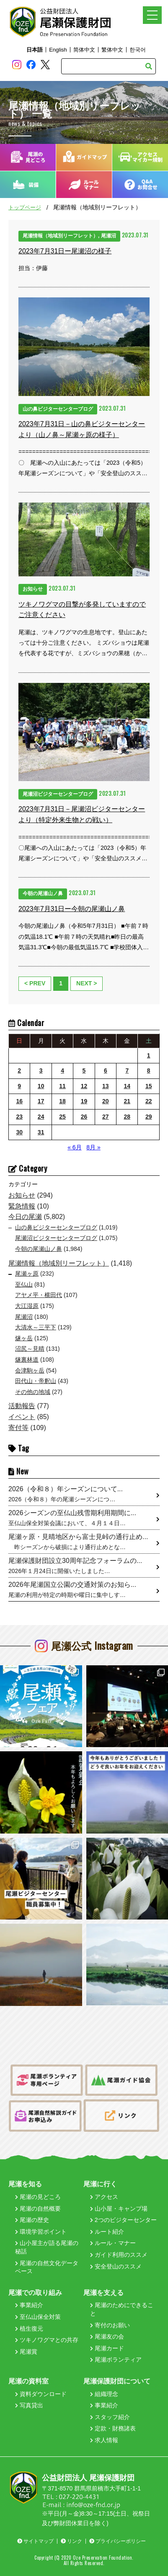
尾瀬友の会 (107, 2336)
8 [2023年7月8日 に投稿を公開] (148, 1070)
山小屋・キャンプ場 (118, 2208)
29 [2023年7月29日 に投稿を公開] (148, 1116)
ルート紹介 (107, 2231)
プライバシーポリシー (117, 2541)
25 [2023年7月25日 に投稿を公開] (62, 1116)
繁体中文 (112, 50)
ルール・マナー (113, 2243)
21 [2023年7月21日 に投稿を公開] (127, 1101)
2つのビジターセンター (123, 2220)
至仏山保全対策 (38, 2316)
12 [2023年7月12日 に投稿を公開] (84, 1086)
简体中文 (84, 50)
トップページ (24, 207)
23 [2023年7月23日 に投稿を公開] (19, 1116)
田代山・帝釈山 (35, 1381)
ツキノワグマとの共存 (46, 2339)
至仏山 (24, 1284)
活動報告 (21, 1405)
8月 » (93, 1147)
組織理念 (104, 2394)
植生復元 (29, 2328)
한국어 (137, 50)
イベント (21, 1416)
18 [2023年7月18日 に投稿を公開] (62, 1101)
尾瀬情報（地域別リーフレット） (58, 1263)
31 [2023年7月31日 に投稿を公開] (41, 1132)
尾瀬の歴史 (32, 2220)
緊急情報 (21, 1206)
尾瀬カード (107, 2348)
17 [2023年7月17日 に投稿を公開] (41, 1101)
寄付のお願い (110, 2325)
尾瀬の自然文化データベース (46, 2267)
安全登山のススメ (116, 2266)
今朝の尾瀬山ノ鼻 (38, 1248)
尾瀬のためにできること (121, 2309)
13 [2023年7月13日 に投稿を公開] (105, 1086)
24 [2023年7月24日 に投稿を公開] (41, 1116)
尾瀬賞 (26, 2351)
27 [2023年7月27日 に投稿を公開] (105, 1116)
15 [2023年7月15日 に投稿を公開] (148, 1086)
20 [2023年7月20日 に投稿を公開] (105, 1101)
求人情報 (104, 2440)
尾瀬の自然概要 (38, 2208)
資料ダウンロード (41, 2394)
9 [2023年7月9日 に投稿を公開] (19, 1086)
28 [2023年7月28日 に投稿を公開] (127, 1116)
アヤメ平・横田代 (38, 1295)
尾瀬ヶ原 (27, 1273)
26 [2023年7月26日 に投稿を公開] (84, 1116)
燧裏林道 (27, 1359)
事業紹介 (29, 2305)
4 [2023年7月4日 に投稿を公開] (62, 1070)
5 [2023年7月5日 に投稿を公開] (84, 1070)
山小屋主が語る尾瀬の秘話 (46, 2247)
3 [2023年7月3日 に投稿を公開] (41, 1070)
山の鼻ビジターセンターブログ (56, 1227)
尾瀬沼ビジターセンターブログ (56, 1238)
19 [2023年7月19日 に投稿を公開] (84, 1101)
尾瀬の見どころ (38, 2196)
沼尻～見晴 (29, 1348)
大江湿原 (27, 1305)
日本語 (34, 50)
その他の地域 (32, 1391)
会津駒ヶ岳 (29, 1370)
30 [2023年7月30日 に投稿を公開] (19, 1132)
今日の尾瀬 (25, 1216)
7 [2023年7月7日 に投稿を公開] (127, 1070)
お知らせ (21, 1195)
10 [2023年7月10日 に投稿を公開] (41, 1086)
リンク (71, 2541)
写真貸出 (29, 2405)
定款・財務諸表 (113, 2428)
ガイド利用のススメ (118, 2254)
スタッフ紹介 (110, 2417)
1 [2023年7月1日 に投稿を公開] (148, 1055)
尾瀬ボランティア (116, 2359)
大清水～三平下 (35, 1327)
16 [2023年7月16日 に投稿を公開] (19, 1101)
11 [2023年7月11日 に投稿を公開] (62, 1086)
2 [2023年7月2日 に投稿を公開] (19, 1070)
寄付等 (18, 1427)
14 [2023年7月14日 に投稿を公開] (127, 1086)
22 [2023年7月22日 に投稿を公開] (148, 1101)
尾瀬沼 (24, 1316)
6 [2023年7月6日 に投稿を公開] (105, 1070)
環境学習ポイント (41, 2231)
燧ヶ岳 (24, 1338)
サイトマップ (35, 2541)
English (58, 50)
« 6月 (74, 1147)
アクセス (104, 2196)
